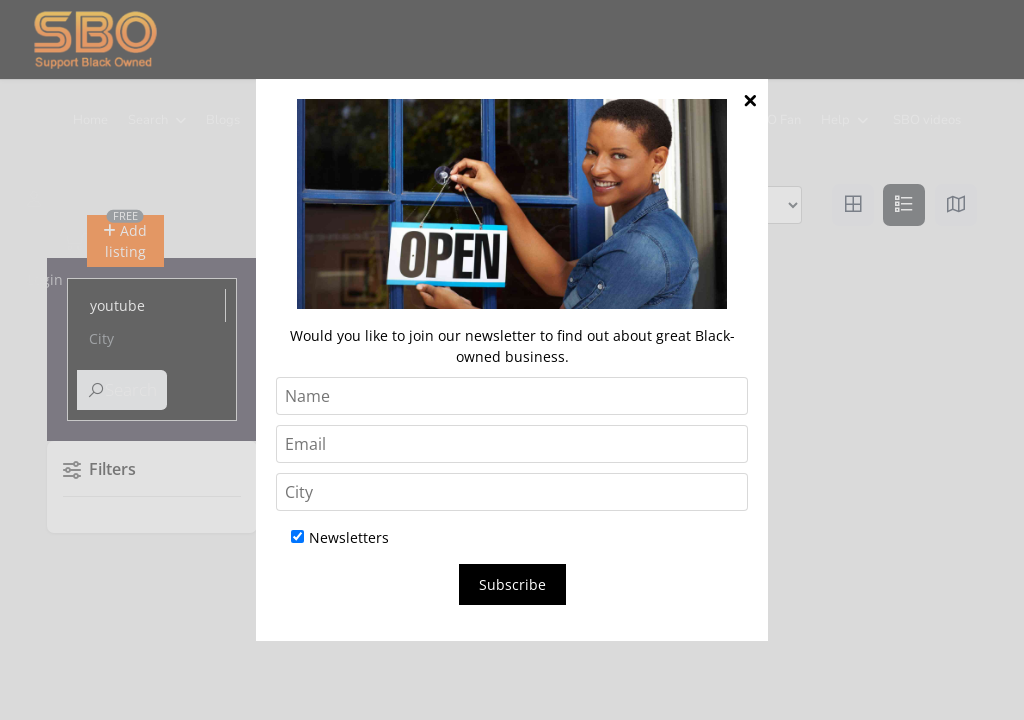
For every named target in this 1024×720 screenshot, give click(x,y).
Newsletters (340, 537)
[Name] (512, 396)
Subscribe (512, 584)
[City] (512, 492)
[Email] (512, 444)
